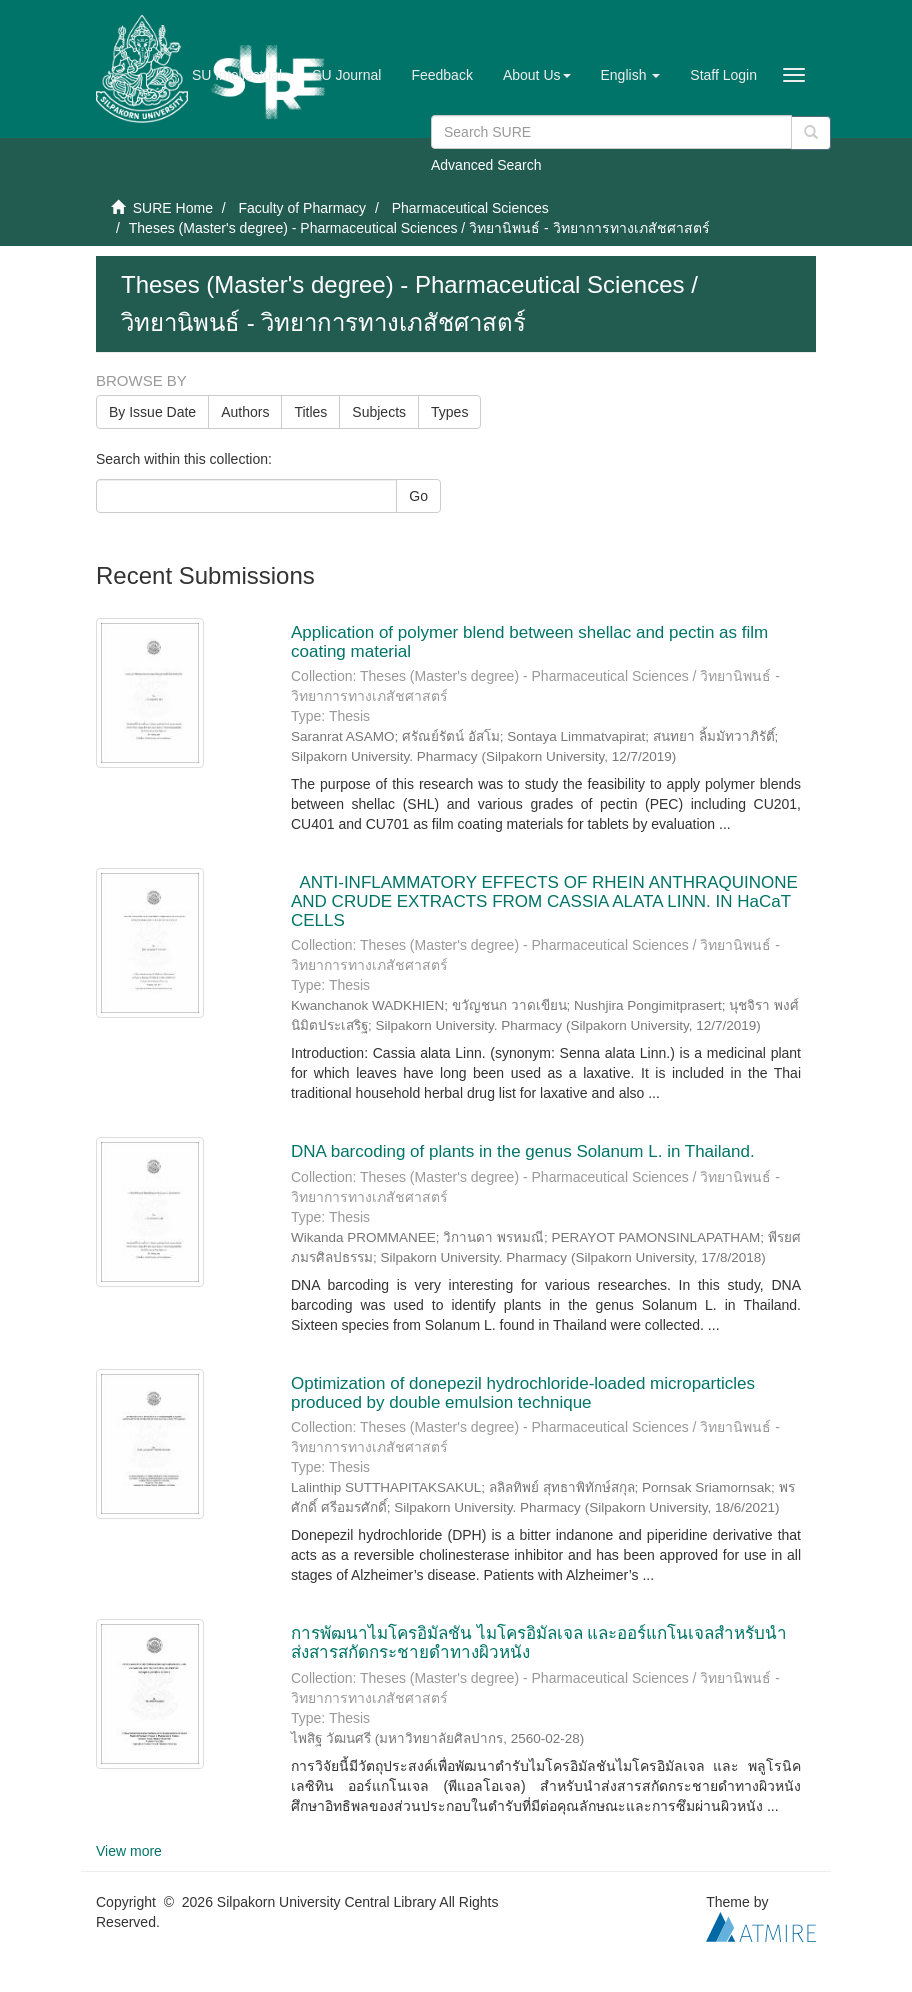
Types (449, 412)
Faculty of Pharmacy (302, 208)
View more (129, 1851)
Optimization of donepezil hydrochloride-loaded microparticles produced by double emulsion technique (523, 1393)
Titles (310, 412)
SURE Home (173, 208)
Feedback (441, 75)
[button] (537, 75)
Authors (245, 412)
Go (418, 496)
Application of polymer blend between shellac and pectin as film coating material (529, 642)
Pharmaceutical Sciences (470, 208)
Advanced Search (486, 165)
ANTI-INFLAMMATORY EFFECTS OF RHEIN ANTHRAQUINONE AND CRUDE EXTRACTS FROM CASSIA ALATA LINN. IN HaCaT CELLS (544, 901)
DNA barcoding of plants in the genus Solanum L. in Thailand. (523, 1151)
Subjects (379, 412)
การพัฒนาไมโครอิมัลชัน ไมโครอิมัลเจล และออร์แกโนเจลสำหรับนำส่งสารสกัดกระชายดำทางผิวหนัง (539, 1643)
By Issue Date (152, 412)
